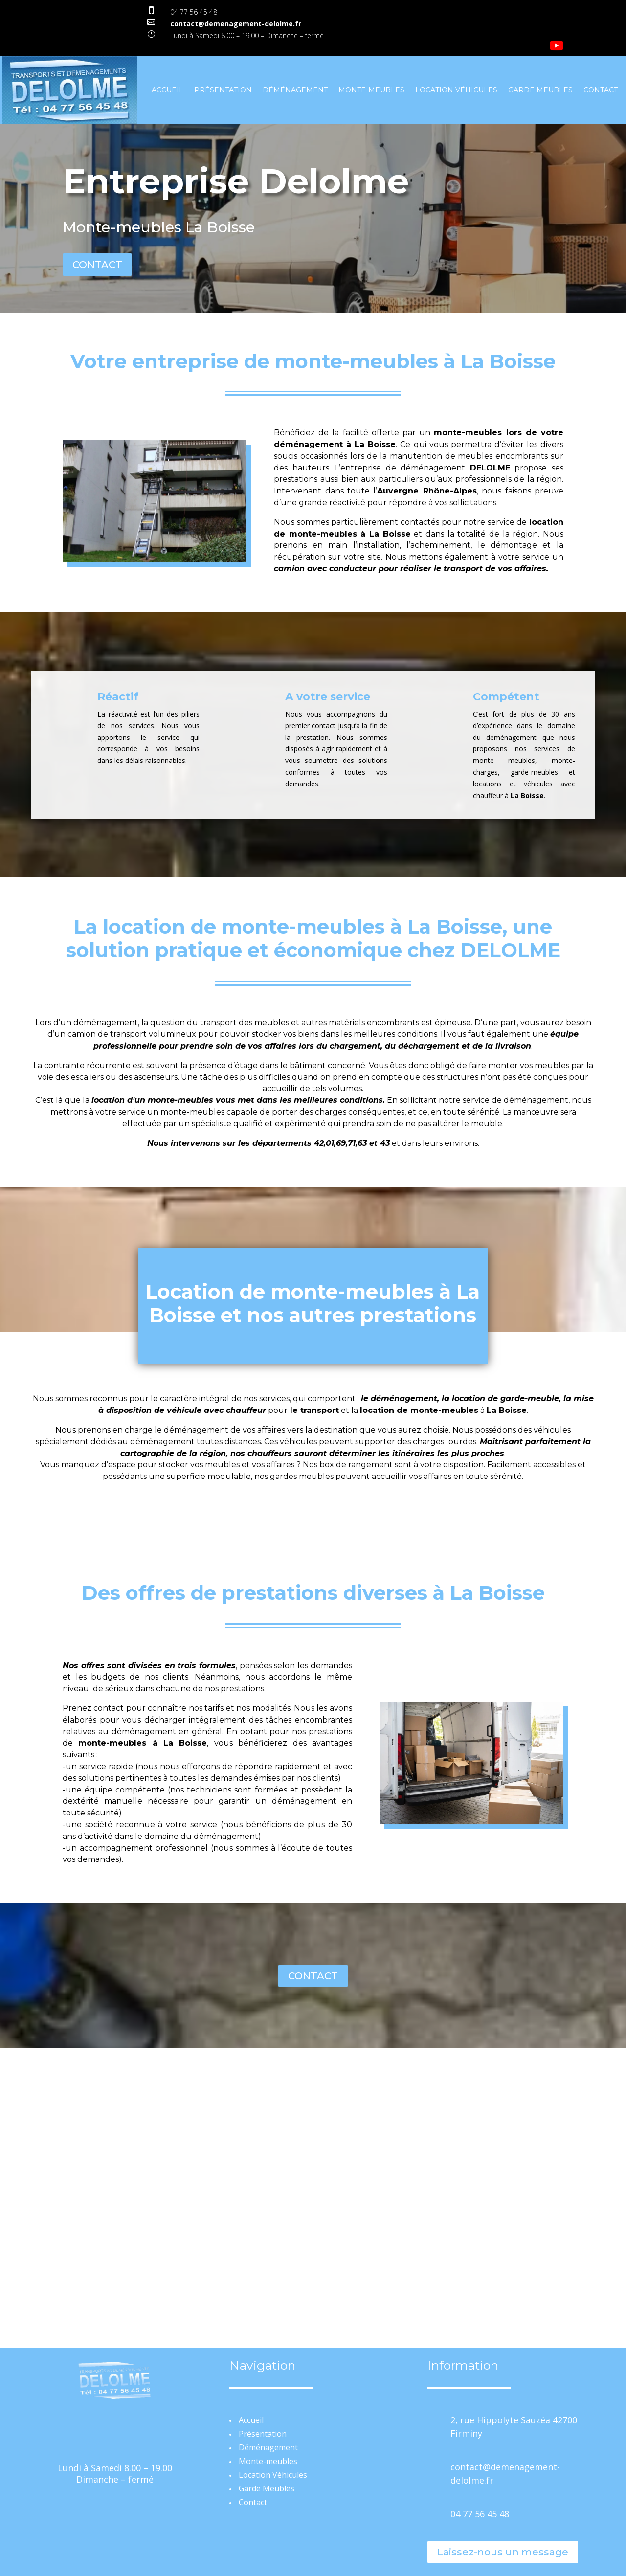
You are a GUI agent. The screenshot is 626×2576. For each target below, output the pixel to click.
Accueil (167, 90)
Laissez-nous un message (502, 2552)
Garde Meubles (540, 90)
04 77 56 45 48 (193, 12)
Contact (600, 90)
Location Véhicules (456, 90)
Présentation (223, 90)
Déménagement (295, 90)
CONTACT (97, 264)
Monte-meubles (371, 90)
